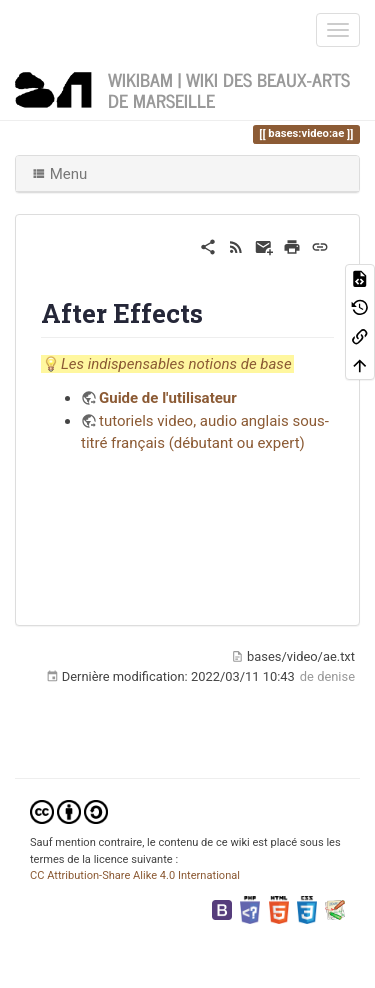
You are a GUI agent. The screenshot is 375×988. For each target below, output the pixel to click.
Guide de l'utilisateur (168, 398)
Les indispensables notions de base (176, 364)
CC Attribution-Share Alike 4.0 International (135, 875)
